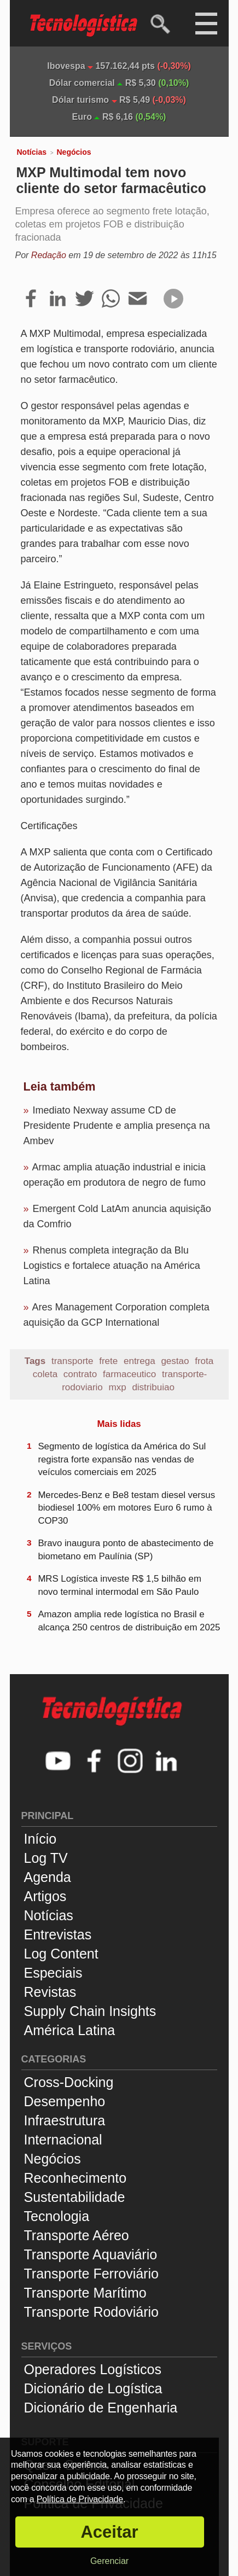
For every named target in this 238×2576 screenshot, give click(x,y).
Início (40, 1838)
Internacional (63, 2139)
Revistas (50, 1992)
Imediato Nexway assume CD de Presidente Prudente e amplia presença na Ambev (117, 1125)
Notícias (32, 152)
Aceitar (109, 2532)
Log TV (46, 1858)
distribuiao (153, 1387)
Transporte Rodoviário (91, 2311)
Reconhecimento (75, 2177)
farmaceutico (129, 1374)
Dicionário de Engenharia (101, 2407)
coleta (45, 1374)
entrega (139, 1361)
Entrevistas (58, 1934)
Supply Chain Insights (90, 2011)
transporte (72, 1361)
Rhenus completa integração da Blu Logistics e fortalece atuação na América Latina (112, 1265)
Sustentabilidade (74, 2197)
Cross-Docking (69, 2082)
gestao (175, 1361)
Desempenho (65, 2101)
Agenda (47, 1877)
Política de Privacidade (80, 2499)
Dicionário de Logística (93, 2388)
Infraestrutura (65, 2120)
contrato (80, 1374)
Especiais (53, 1972)
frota (204, 1361)
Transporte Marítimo (85, 2292)
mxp (117, 1387)
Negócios (73, 152)
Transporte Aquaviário (91, 2254)
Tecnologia (57, 2216)
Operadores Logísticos (93, 2369)
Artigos (45, 1896)
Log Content (61, 1953)
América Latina (69, 2030)
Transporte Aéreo (76, 2235)
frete (108, 1361)
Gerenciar (109, 2561)
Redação (48, 255)
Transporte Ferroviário (91, 2273)
